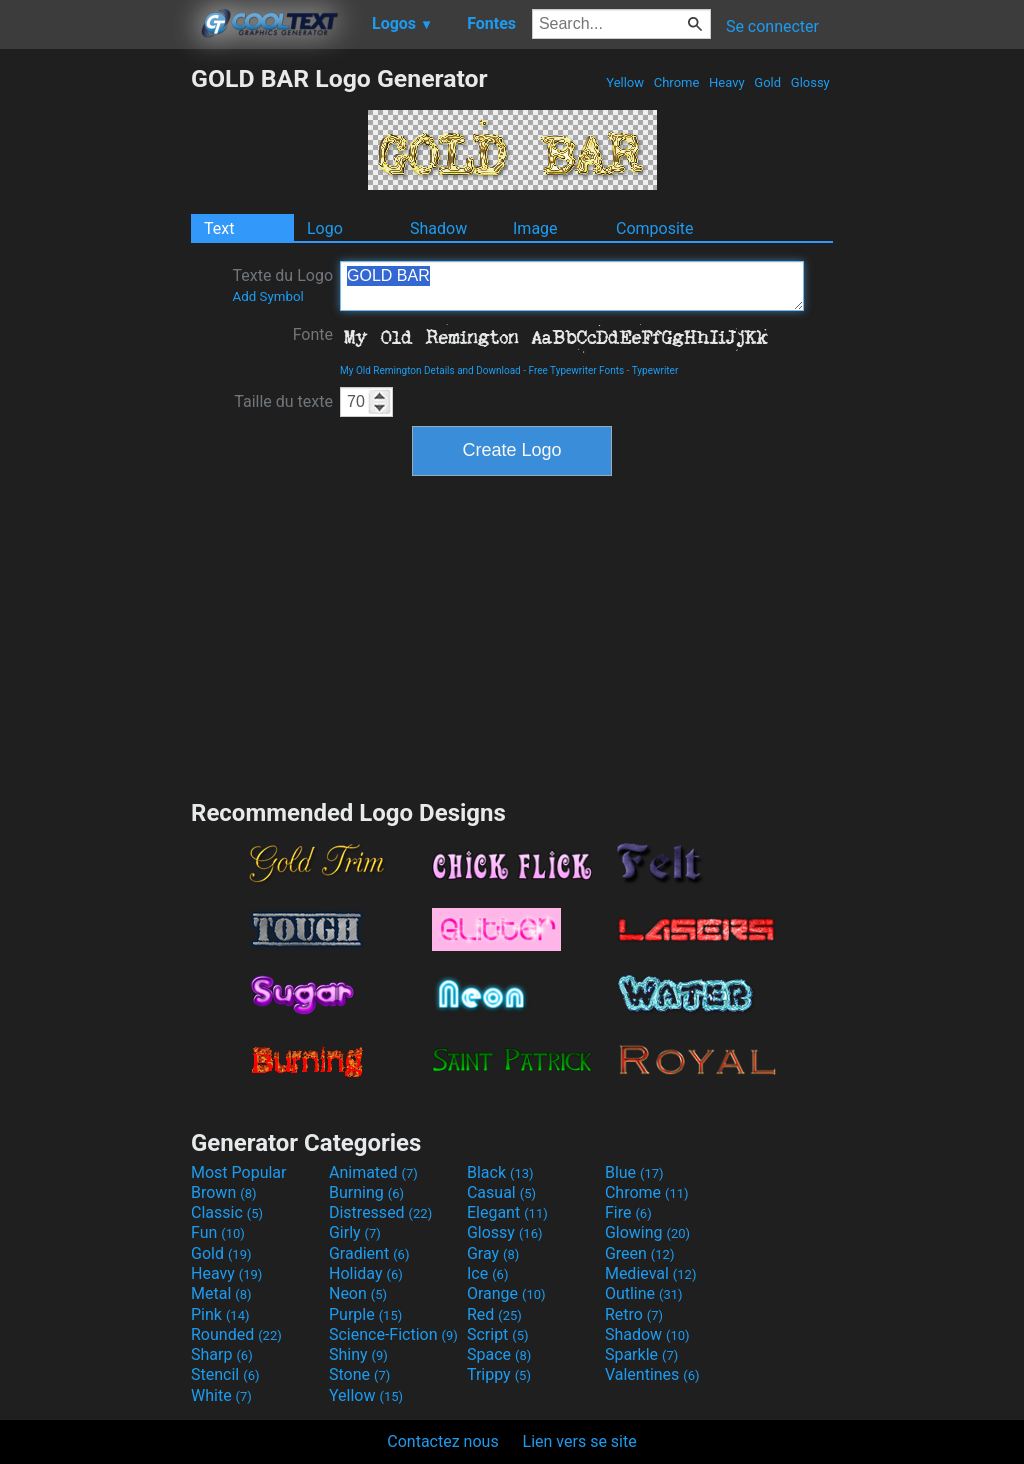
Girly (355, 1232)
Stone (359, 1374)
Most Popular (239, 1172)
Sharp (222, 1354)
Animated (373, 1172)
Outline (644, 1293)
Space (499, 1354)
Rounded (236, 1334)
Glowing (647, 1232)
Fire (628, 1212)
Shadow (438, 228)
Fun (218, 1232)
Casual (501, 1192)
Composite (655, 228)
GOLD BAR (572, 286)
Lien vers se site (580, 1441)
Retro (634, 1314)
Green (640, 1253)
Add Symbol (267, 296)
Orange (506, 1293)
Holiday (366, 1273)
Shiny (358, 1354)
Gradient (369, 1253)
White (221, 1395)
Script (498, 1334)
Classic (227, 1212)
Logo (325, 228)
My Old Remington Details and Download (430, 370)
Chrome (677, 82)
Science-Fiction (393, 1334)
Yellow (625, 82)
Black (500, 1172)
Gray (493, 1253)
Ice (487, 1273)
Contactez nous (442, 1441)
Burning (366, 1192)
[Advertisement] (95, 364)
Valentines (652, 1374)
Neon (358, 1293)
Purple (365, 1314)
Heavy (727, 82)
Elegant (507, 1212)
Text (219, 228)
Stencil (225, 1374)
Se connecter (772, 26)
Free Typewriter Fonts (576, 370)
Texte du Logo (282, 285)
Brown (223, 1192)
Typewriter (655, 370)
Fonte (313, 334)
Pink (220, 1314)
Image (535, 228)
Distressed (380, 1212)
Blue (634, 1172)
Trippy (499, 1374)
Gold (767, 82)
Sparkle (641, 1354)
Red (494, 1314)
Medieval (651, 1273)
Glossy (810, 82)
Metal (221, 1293)
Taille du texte (283, 401)
